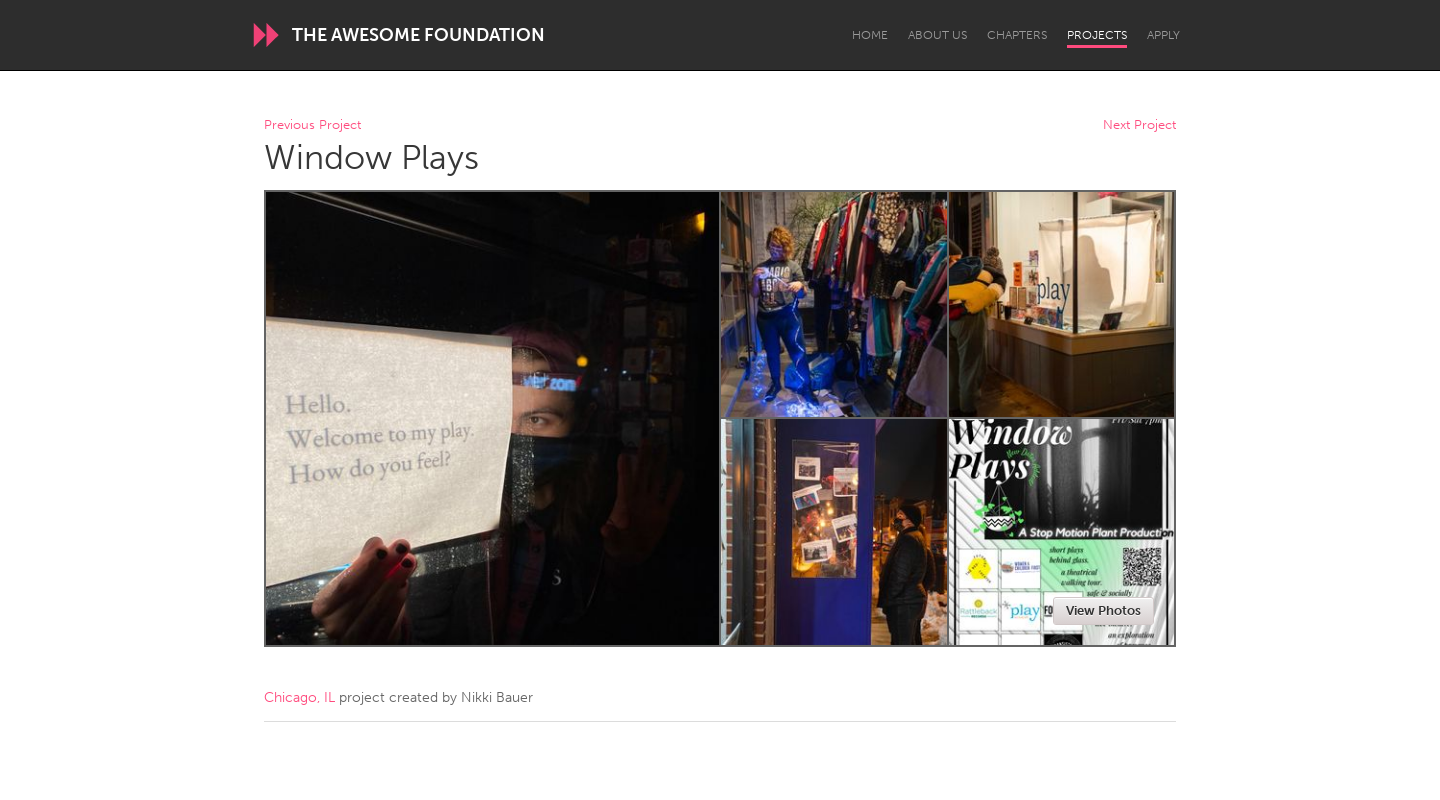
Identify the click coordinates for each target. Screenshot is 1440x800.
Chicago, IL (299, 697)
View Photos (1103, 610)
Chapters (1017, 35)
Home (870, 35)
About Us (937, 35)
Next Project (1139, 125)
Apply (1163, 35)
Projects (1097, 35)
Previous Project (312, 125)
